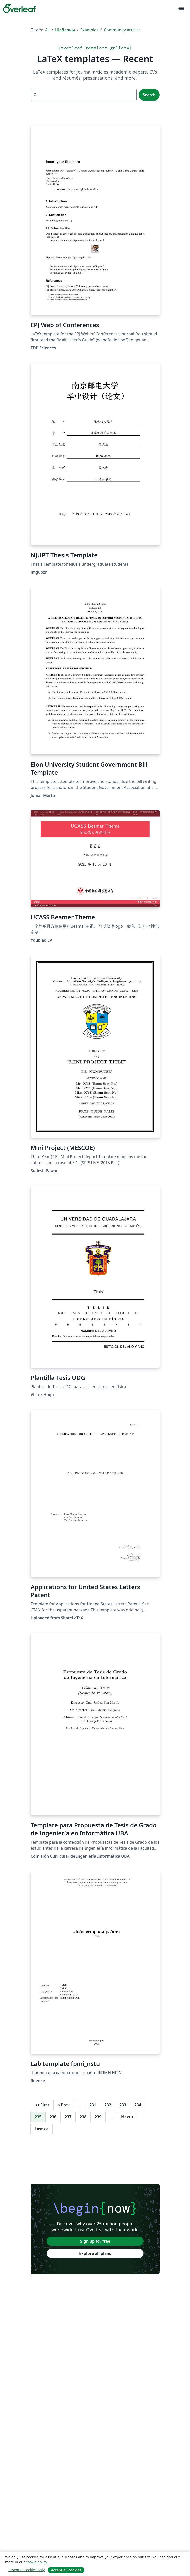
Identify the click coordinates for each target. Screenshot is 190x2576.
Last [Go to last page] (41, 2129)
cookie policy (36, 2562)
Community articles (122, 30)
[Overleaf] (19, 8)
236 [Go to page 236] (53, 2117)
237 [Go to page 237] (68, 2117)
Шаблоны (65, 30)
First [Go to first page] (42, 2105)
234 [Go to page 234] (137, 2105)
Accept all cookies (66, 2570)
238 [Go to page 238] (83, 2117)
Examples (89, 30)
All (47, 30)
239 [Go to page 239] (98, 2117)
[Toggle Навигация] (181, 8)
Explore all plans (95, 2253)
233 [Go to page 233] (122, 2105)
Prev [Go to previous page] (64, 2105)
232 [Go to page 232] (107, 2105)
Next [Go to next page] (127, 2117)
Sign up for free (95, 2241)
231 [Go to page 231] (92, 2105)
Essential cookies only (26, 2569)
